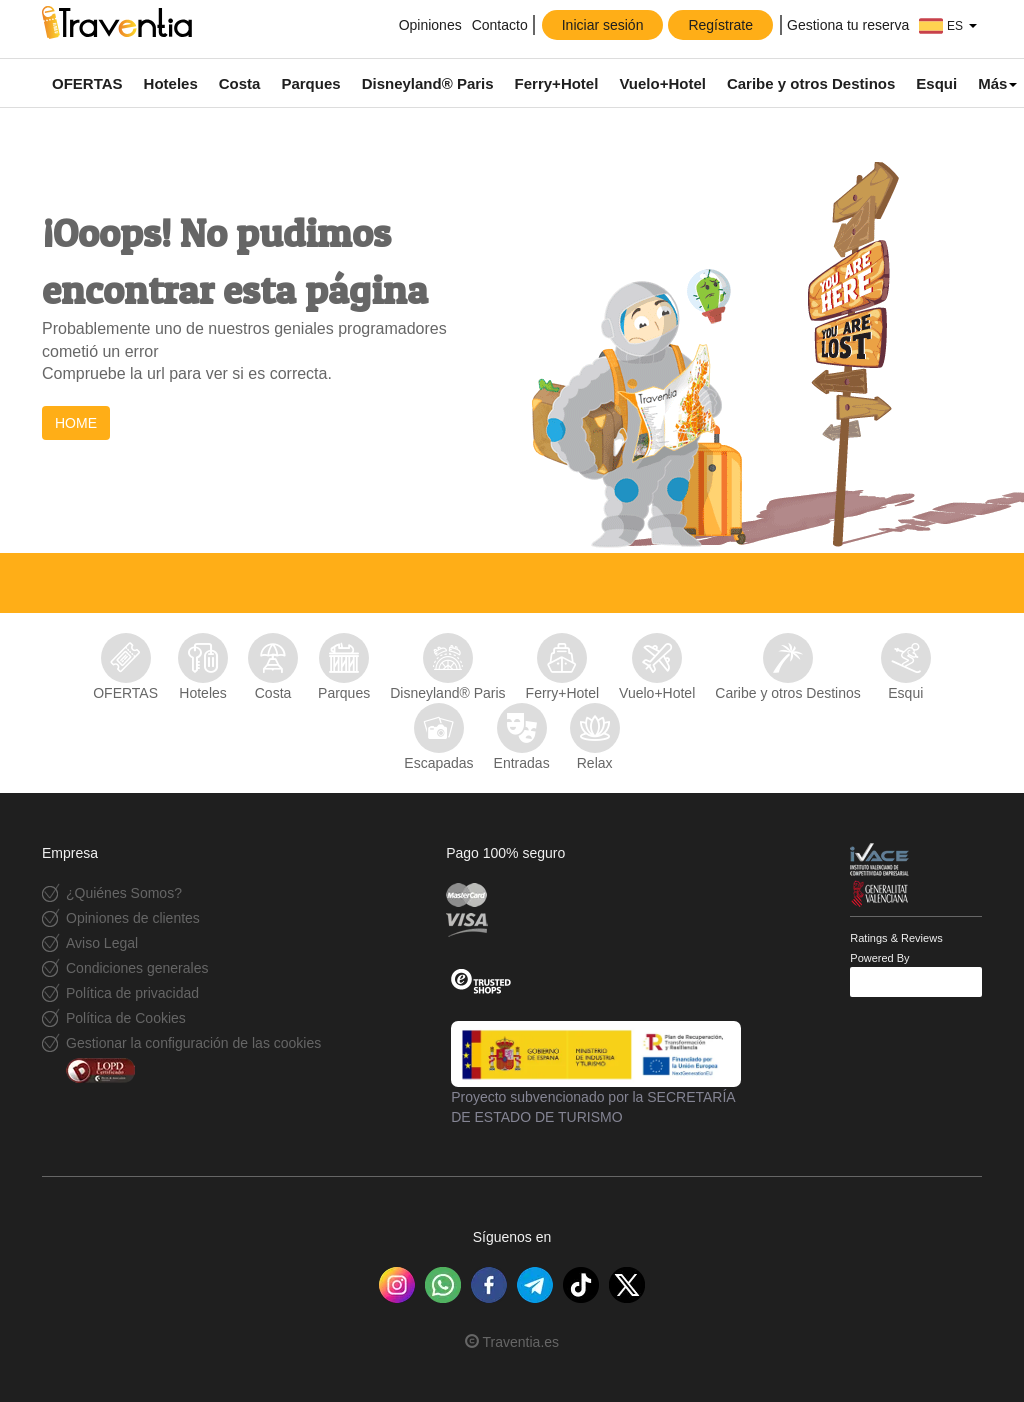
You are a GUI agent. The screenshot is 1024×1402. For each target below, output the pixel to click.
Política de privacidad (132, 993)
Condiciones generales (137, 968)
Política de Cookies (126, 1018)
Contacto (500, 25)
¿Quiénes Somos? (124, 893)
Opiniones (428, 25)
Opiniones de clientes (133, 918)
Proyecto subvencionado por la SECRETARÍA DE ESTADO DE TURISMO (596, 1073)
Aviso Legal (102, 943)
